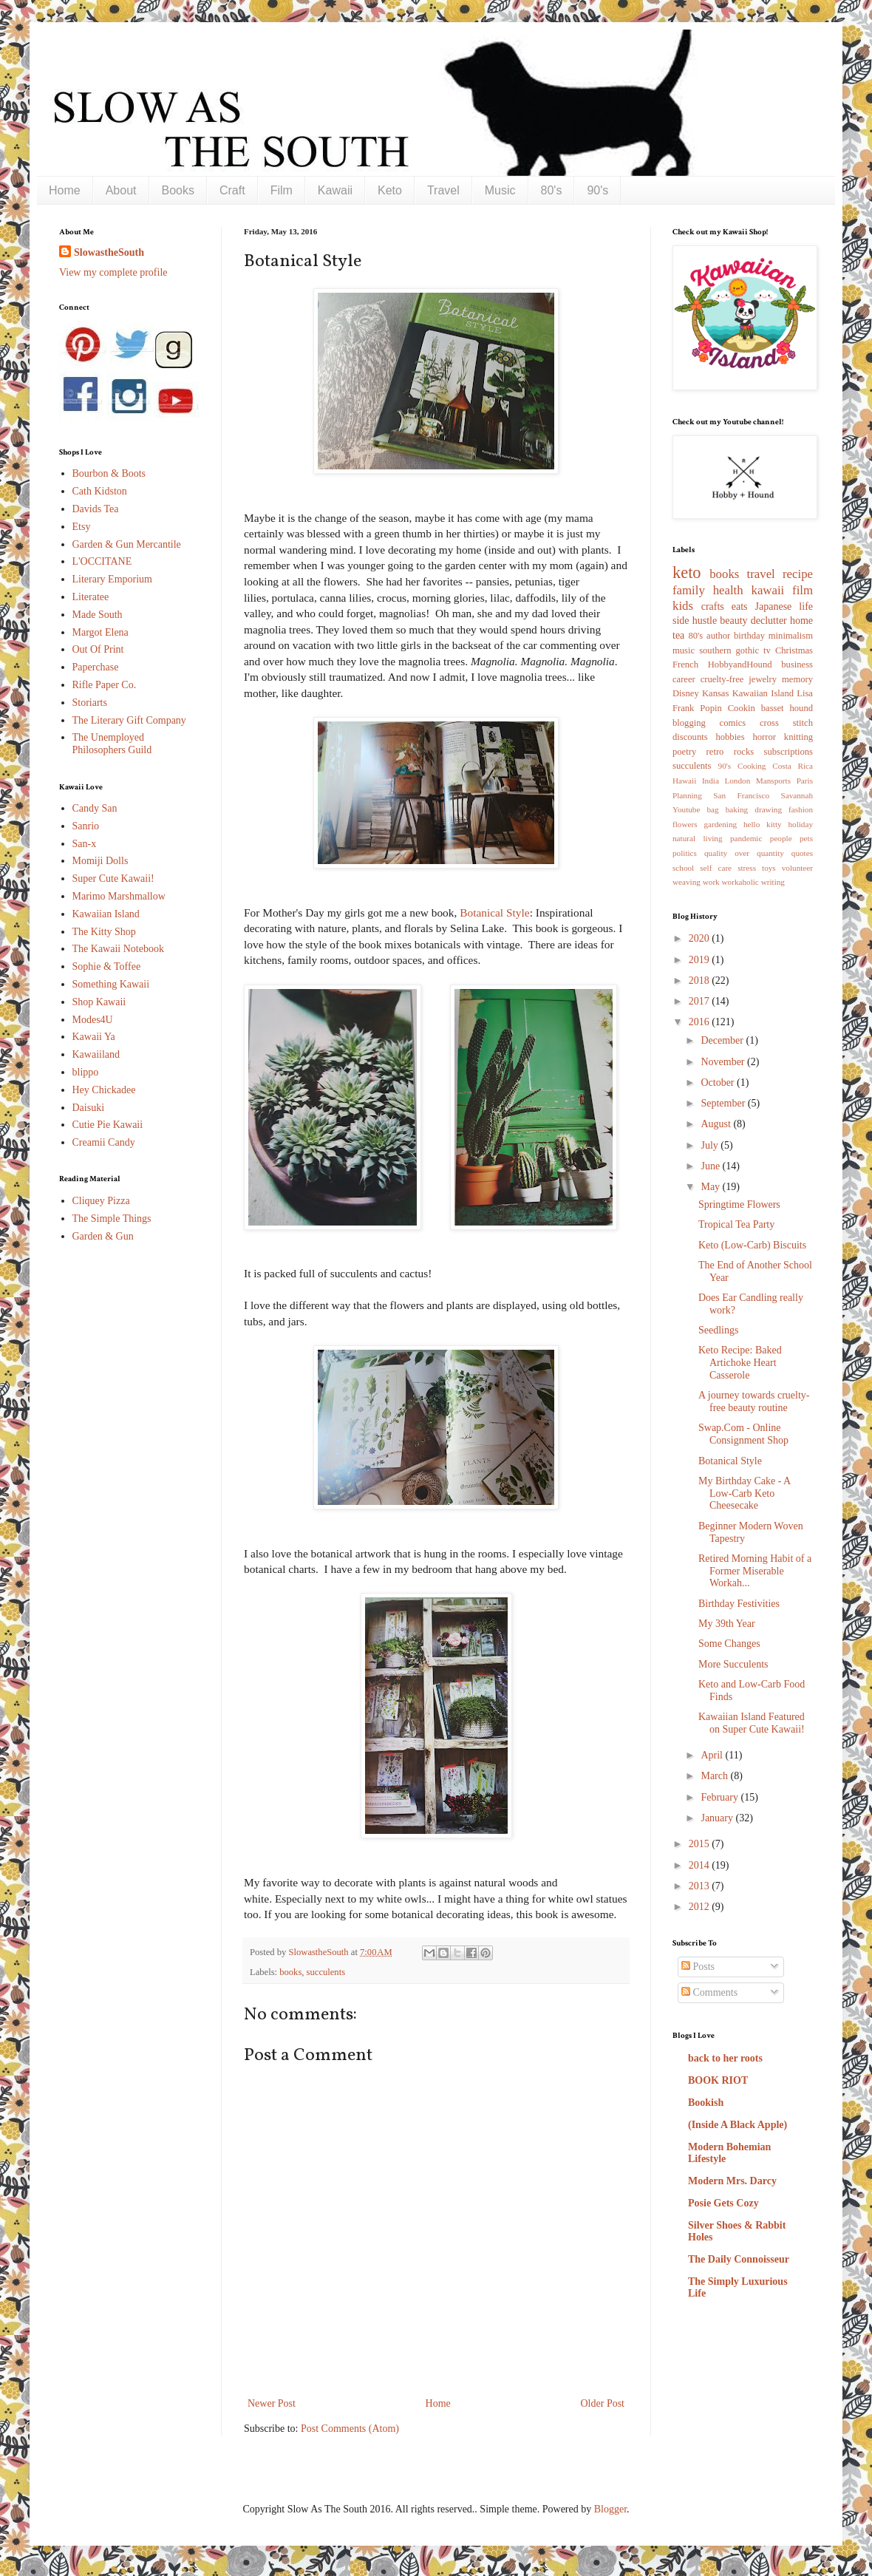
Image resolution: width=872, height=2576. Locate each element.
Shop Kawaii (99, 1001)
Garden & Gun (103, 1236)
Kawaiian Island (106, 914)
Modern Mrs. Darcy (732, 2180)
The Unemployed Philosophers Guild (112, 743)
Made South (97, 614)
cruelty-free (722, 679)
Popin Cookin (727, 708)
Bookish (705, 2102)
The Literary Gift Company (129, 720)
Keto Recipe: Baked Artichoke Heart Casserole (740, 1363)
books (290, 1972)
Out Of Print (98, 649)
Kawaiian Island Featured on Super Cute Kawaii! (751, 1723)
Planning (687, 795)
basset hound (787, 708)
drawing (768, 809)
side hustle (694, 620)
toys (769, 867)
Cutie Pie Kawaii (107, 1124)
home (801, 620)
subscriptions (788, 752)
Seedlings (718, 1330)
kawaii (767, 590)
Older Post (603, 2403)
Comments (709, 1992)
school (683, 867)
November (724, 1061)
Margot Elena (100, 632)
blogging (689, 723)
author (718, 636)
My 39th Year (726, 1623)
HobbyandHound (740, 664)
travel (761, 574)
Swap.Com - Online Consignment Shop (743, 1434)
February (720, 1797)
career (683, 679)
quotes (802, 853)
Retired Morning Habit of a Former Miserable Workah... (754, 1571)
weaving (686, 881)
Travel (443, 190)
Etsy (81, 526)
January (718, 1818)
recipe (798, 574)
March (715, 1775)
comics (733, 723)
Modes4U (92, 1019)
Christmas (794, 650)
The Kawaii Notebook (118, 948)
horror (763, 737)
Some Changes (729, 1643)
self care (716, 867)
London (737, 780)
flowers (685, 824)
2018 (700, 980)
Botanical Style (494, 912)
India (710, 780)
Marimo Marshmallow (119, 896)
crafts (712, 606)
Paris (805, 780)
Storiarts (89, 702)
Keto (390, 190)
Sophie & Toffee (106, 966)
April (713, 1755)
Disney (685, 693)
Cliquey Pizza (101, 1200)
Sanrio (86, 826)
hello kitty (762, 824)
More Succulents (733, 1664)
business (797, 664)
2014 (700, 1865)
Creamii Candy (103, 1142)
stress (747, 867)
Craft (232, 190)
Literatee (90, 596)
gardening (720, 824)
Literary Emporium (112, 579)
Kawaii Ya (93, 1036)
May (711, 1186)
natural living (697, 838)
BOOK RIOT (718, 2080)
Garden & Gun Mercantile (126, 544)
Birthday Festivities (739, 1603)
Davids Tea (95, 508)
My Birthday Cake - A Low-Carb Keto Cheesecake (744, 1493)
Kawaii (335, 190)
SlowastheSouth (109, 252)
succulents (326, 1972)
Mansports (773, 780)
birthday (749, 636)
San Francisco (741, 795)
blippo (85, 1072)
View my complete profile (113, 272)
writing (773, 881)
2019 (700, 959)
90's (597, 190)
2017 (700, 1001)
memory (797, 679)
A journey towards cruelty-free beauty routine (753, 1401)
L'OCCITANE (102, 561)
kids (682, 606)
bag (713, 809)
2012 (700, 1906)
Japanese (773, 606)
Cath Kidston (99, 491)
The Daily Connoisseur (738, 2259)
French (685, 664)
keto (686, 572)
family (688, 590)
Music (500, 190)
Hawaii (684, 780)
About (121, 190)
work (711, 881)
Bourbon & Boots (109, 473)
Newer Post (272, 2403)
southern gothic (729, 650)
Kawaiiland (96, 1054)
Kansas (715, 693)
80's (551, 190)
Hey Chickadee (104, 1089)
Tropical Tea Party (736, 1224)
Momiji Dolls (100, 860)
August (717, 1123)
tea (678, 635)
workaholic (740, 881)
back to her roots (725, 2058)
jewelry (763, 679)
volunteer (797, 867)
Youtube (686, 809)
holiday (800, 824)
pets (806, 838)
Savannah (797, 795)
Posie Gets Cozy (723, 2203)
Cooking (752, 765)
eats (740, 606)
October (719, 1082)
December (723, 1040)
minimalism (791, 636)
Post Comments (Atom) (350, 2428)
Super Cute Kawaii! (113, 878)
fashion (800, 809)
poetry (684, 752)
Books (178, 190)
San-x (84, 843)
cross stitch (786, 723)
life (806, 606)
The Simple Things (111, 1218)
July (711, 1145)
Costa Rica (792, 765)
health (728, 590)
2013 (700, 1886)
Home (65, 190)
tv (767, 650)
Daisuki (88, 1107)
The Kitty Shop (104, 931)
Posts (698, 1966)
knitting (798, 737)
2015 (700, 1843)
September (724, 1103)
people (781, 838)
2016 (700, 1021)
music (683, 650)
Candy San (94, 808)
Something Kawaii (111, 984)
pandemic (746, 838)
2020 (700, 938)
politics (684, 853)
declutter (769, 620)
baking (737, 809)
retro (715, 752)
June (711, 1166)
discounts (690, 737)
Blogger (610, 2509)
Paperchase (95, 667)
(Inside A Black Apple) (737, 2124)
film (802, 590)
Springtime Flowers (739, 1204)
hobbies (729, 737)
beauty (733, 620)
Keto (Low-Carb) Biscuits (752, 1245)
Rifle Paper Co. (104, 684)
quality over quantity (744, 853)
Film (281, 190)
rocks (744, 752)
